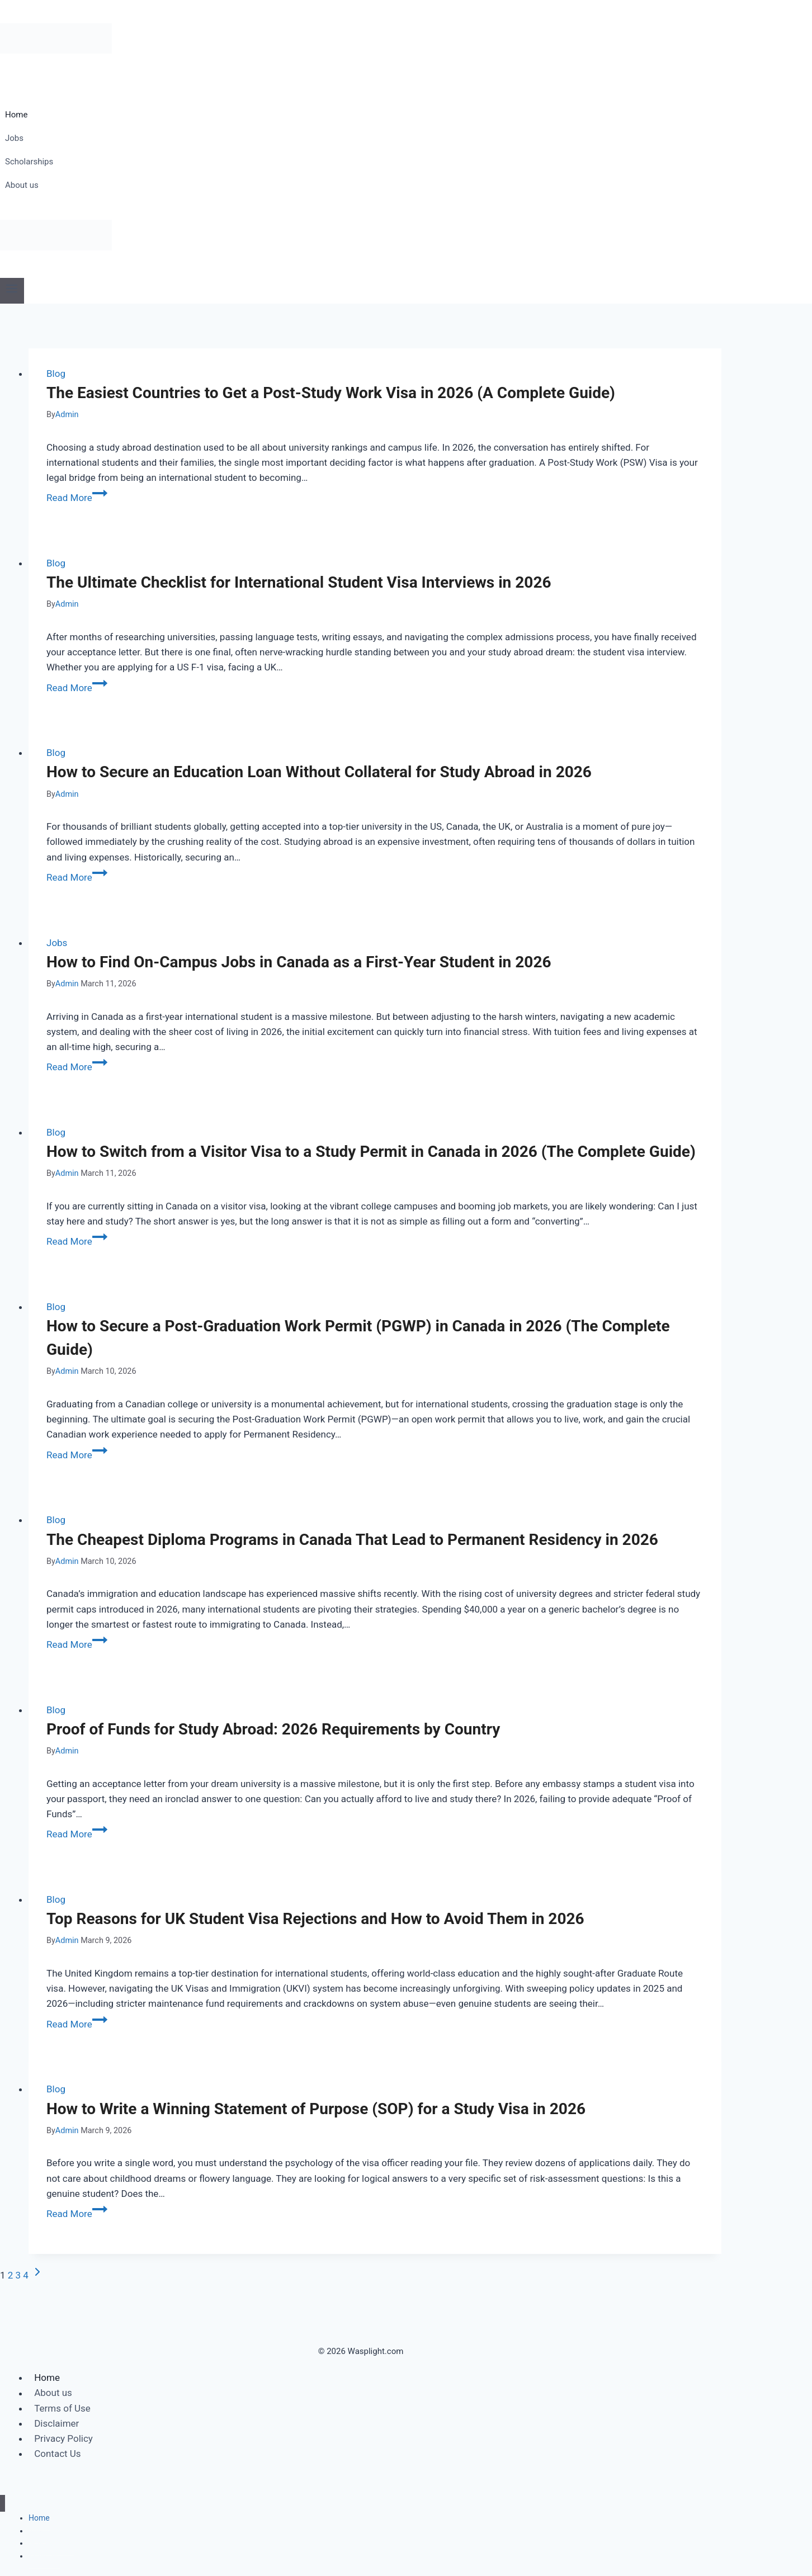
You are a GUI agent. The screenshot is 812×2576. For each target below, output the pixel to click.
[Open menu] (12, 290)
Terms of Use (62, 2408)
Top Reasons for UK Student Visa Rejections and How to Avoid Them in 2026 (315, 1918)
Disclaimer (56, 2423)
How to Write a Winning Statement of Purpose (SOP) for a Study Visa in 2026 (316, 2109)
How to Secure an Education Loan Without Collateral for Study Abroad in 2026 (319, 772)
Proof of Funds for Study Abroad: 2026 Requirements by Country (273, 1729)
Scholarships (29, 162)
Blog (55, 373)
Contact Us (57, 2453)
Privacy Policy (63, 2438)
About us (22, 185)
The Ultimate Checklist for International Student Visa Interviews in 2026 (298, 582)
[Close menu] (2, 2503)
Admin (67, 414)
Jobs (14, 138)
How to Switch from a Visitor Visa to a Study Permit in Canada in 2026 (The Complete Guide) (371, 1151)
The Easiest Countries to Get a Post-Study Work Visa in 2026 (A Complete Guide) (330, 393)
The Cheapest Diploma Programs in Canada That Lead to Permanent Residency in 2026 (352, 1539)
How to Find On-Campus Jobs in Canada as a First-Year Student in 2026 (298, 962)
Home (16, 115)
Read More (76, 497)
